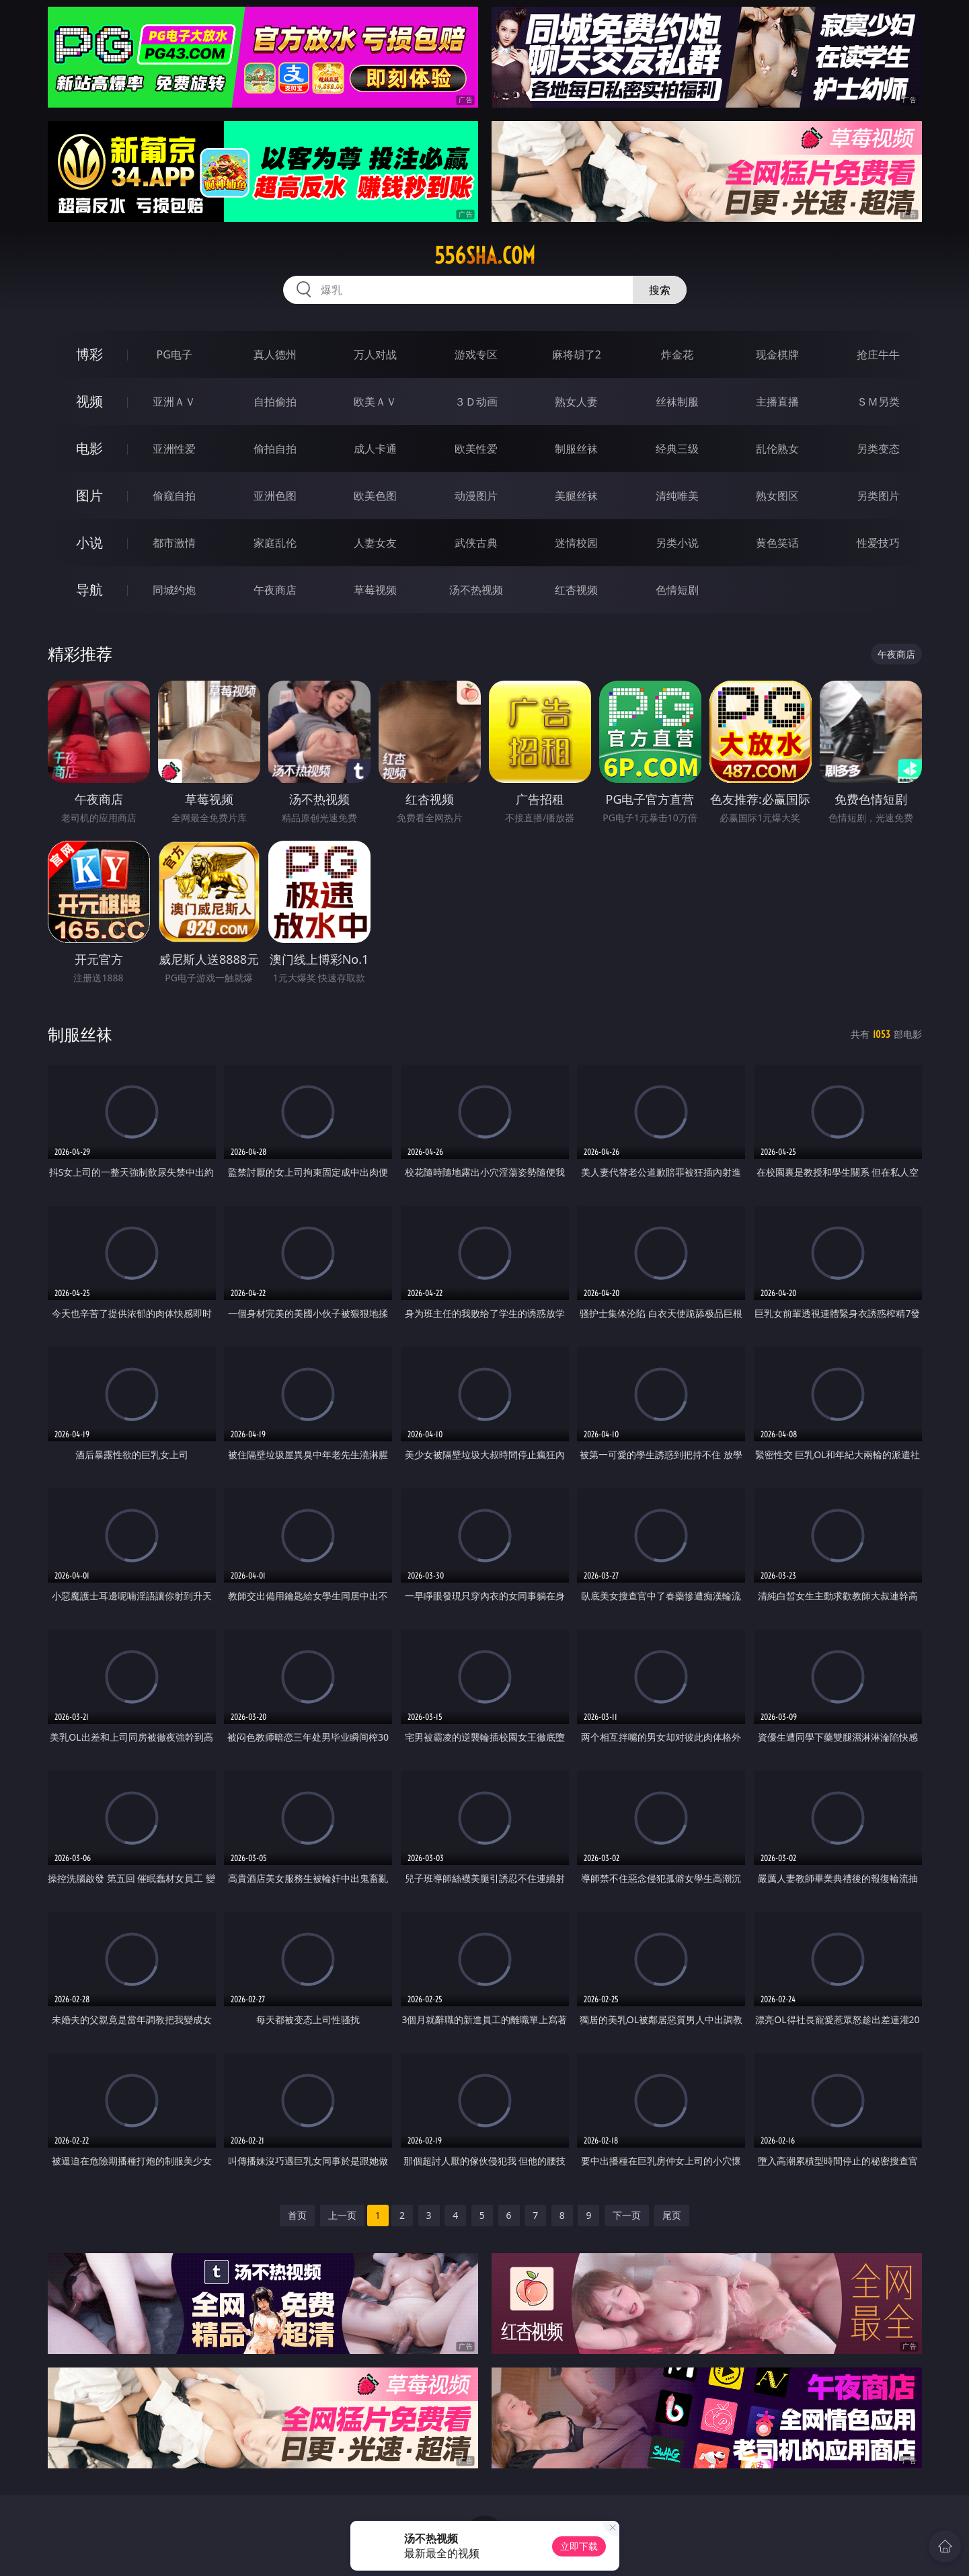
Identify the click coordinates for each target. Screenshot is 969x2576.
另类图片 (878, 495)
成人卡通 (375, 448)
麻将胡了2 (576, 354)
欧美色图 (375, 495)
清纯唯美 (677, 495)
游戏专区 (476, 354)
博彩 (89, 354)
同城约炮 (174, 589)
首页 (297, 2215)
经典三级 (677, 448)
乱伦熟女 (777, 448)
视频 (89, 401)
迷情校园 (576, 542)
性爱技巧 (878, 542)
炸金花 (677, 354)
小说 (89, 542)
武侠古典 (476, 542)
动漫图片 (476, 495)
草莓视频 (375, 589)
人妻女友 (375, 542)
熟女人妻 (576, 401)
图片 (89, 495)
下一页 (627, 2215)
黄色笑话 (777, 542)
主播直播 (777, 401)
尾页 (671, 2215)
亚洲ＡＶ (174, 401)
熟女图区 (777, 495)
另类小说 (677, 542)
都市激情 (174, 542)
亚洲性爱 (174, 448)
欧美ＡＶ (375, 401)
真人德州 (275, 354)
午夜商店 (275, 589)
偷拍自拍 (275, 448)
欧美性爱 (476, 448)
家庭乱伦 (275, 542)
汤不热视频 (476, 589)
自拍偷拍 (275, 401)
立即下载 (579, 2546)
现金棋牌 (777, 354)
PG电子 (174, 354)
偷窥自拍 (174, 495)
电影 (89, 448)
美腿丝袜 (576, 495)
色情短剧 (677, 589)
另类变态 (878, 448)
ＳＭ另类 (878, 401)
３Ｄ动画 (476, 401)
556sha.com (484, 255)
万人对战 (375, 354)
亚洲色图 (275, 495)
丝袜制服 (677, 401)
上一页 (342, 2215)
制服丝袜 (576, 448)
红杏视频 (576, 589)
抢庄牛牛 (878, 354)
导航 (89, 589)
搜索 (659, 289)
